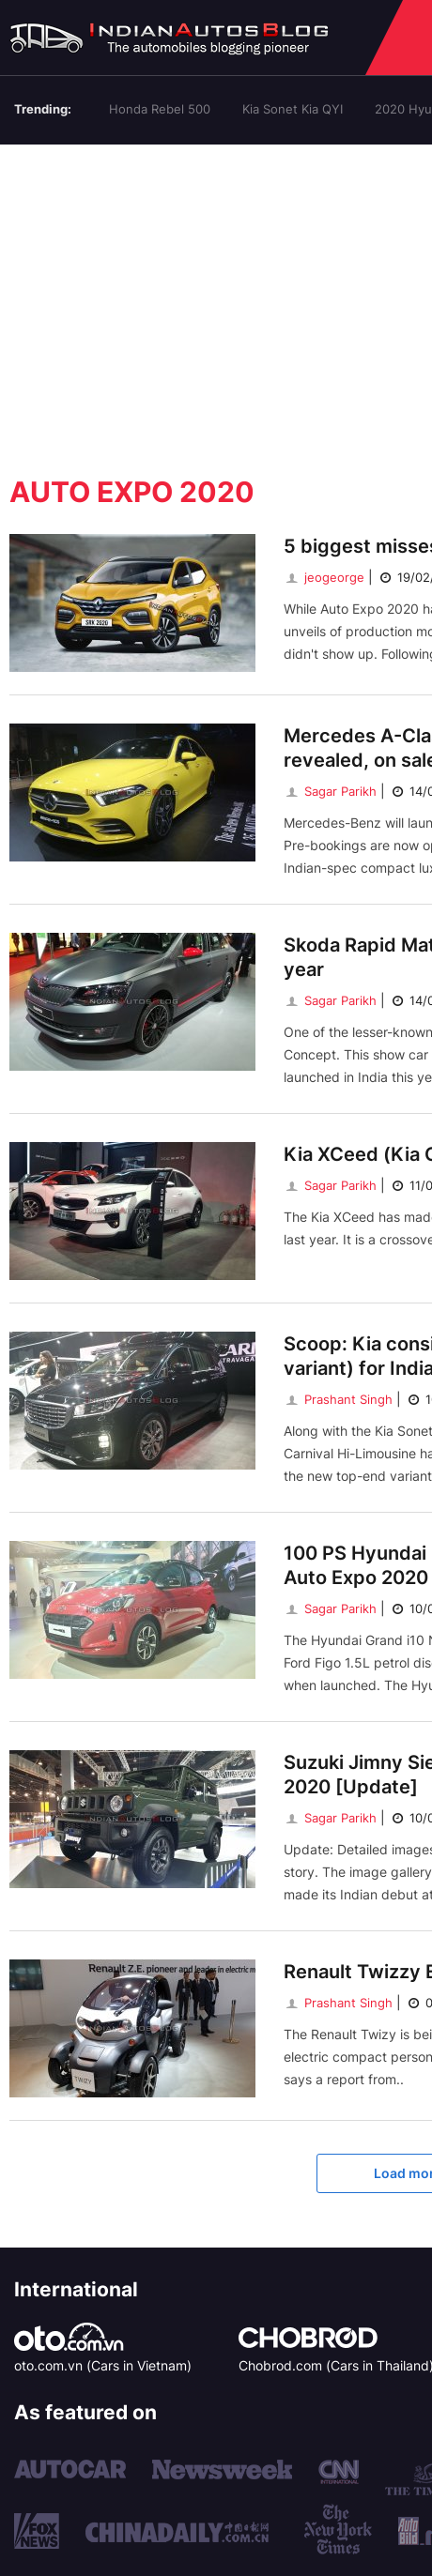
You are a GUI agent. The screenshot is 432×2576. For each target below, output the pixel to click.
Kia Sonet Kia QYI (292, 108)
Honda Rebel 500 (159, 108)
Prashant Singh (338, 1399)
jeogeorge (324, 577)
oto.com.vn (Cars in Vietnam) (103, 2365)
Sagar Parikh (330, 791)
